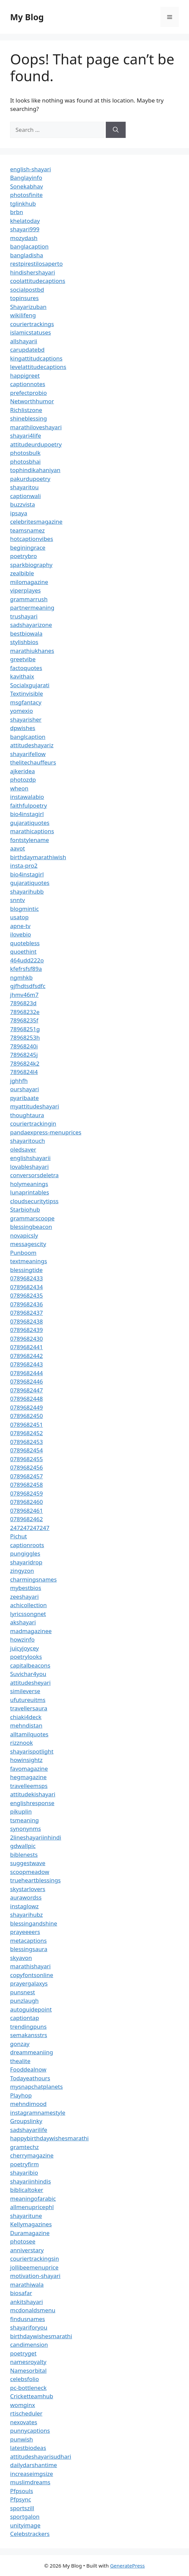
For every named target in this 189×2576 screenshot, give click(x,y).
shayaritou (24, 487)
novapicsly (24, 1235)
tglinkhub (23, 203)
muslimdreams (30, 2482)
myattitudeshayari (34, 1106)
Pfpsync (20, 2499)
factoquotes (26, 668)
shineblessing (28, 418)
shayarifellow (27, 754)
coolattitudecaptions (37, 281)
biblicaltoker (26, 2190)
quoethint (23, 951)
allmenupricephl (32, 2207)
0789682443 (26, 1364)
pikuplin (21, 1811)
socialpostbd (27, 289)
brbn (16, 212)
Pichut (18, 1536)
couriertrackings (32, 324)
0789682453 (26, 1442)
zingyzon (22, 1570)
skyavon (21, 1958)
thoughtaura (27, 1115)
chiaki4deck (25, 1717)
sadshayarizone (31, 625)
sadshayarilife (28, 2130)
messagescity (28, 1244)
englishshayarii (30, 1158)
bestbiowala (26, 633)
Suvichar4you (28, 1674)
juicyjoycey (24, 1648)
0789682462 (26, 1519)
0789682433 (26, 1278)
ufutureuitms (27, 1700)
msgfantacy (25, 702)
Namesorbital (28, 2370)
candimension (29, 2344)
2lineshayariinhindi (35, 1837)
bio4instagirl (27, 814)
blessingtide (26, 1270)
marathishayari (30, 1966)
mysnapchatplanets (36, 2086)
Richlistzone (26, 410)
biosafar (21, 2293)
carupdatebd (27, 349)
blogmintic (24, 909)
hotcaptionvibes (31, 539)
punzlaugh (24, 2000)
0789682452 (26, 1433)
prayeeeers (25, 1932)
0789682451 (26, 1424)
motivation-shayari (35, 2276)
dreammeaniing (31, 2052)
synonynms (25, 1828)
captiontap (24, 2018)
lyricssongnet (28, 1614)
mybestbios (25, 1588)
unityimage (25, 2525)
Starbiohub (25, 1209)
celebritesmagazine (36, 521)
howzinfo (22, 1639)
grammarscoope (32, 1218)
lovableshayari (29, 1166)
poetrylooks (26, 1656)
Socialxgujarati (30, 685)
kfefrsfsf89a (26, 969)
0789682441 (26, 1347)
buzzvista (22, 504)
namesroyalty (28, 2362)
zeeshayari (24, 1596)
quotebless (25, 943)
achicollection (28, 1605)
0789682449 (26, 1407)
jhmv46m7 (24, 994)
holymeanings (29, 1184)
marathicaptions (32, 831)
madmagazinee (31, 1631)
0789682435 (26, 1295)
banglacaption (29, 246)
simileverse (25, 1691)
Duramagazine (30, 2233)
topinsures (24, 298)
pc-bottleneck (28, 2388)
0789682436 (26, 1304)
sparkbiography (31, 565)
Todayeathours (30, 2078)
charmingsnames (33, 1579)
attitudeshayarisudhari (40, 2456)
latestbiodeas (28, 2448)
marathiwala (27, 2284)
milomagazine (29, 582)
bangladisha (26, 255)
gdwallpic (23, 1846)
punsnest (22, 1992)
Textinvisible (26, 693)
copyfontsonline (31, 1975)
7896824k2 (24, 1063)
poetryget (23, 2353)
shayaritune (26, 2216)
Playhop (21, 2095)
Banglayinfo (26, 177)
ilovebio (20, 934)
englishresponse (32, 1803)
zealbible (22, 573)
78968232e (24, 1012)
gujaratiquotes (30, 823)
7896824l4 (24, 1072)
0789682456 (26, 1467)
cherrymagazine (32, 2155)
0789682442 (26, 1356)
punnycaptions (30, 2430)
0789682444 (26, 1373)
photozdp (23, 779)
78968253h (25, 1037)
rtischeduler (26, 2413)
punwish (21, 2439)
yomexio (21, 711)
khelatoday (25, 221)
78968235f (24, 1020)
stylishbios (24, 642)
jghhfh (19, 1080)
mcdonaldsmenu (32, 2310)
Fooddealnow (28, 2069)
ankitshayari (26, 2302)
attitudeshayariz (32, 745)
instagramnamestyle (37, 2112)
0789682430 (26, 1338)
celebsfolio (24, 2379)
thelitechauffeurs (33, 762)
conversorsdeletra (34, 1175)
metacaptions (28, 1940)
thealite (20, 2061)
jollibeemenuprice (34, 2267)
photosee (22, 2241)
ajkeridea (22, 771)
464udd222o (27, 960)
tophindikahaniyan (35, 470)
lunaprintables (29, 1192)
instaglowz (24, 1906)
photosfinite (26, 195)
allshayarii (23, 341)
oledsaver (23, 1149)
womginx (22, 2405)
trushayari (23, 616)
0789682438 (26, 1321)
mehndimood (28, 2104)
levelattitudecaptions (38, 367)
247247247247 (30, 1528)
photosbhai (25, 461)
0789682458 (26, 1484)
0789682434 (26, 1287)
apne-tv (20, 926)
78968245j (24, 1055)
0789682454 (26, 1450)
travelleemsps (29, 1786)
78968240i (24, 1046)
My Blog (27, 17)
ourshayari (24, 1089)
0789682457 (26, 1476)
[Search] (116, 130)
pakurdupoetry (30, 479)
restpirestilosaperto (36, 263)
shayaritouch (27, 1141)
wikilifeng (23, 315)
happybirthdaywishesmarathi (49, 2138)
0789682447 (26, 1390)
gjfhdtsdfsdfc (27, 986)
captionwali (25, 496)
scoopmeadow (29, 1872)
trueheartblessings (35, 1880)
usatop (19, 917)
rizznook (21, 1742)
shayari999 (24, 229)
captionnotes (27, 384)
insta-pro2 (23, 865)
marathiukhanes (32, 651)
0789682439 (26, 1330)
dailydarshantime (33, 2465)
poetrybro (23, 556)
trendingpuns (28, 2026)
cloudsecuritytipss (34, 1201)
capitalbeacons (30, 1665)
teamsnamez (27, 530)
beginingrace (27, 547)
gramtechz (24, 2147)
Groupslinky (26, 2121)
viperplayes (25, 590)
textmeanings (28, 1261)
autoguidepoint (31, 2009)
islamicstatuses (30, 332)
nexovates (23, 2422)
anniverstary (27, 2250)
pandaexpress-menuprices (45, 1132)
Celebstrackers (30, 2534)
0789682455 (26, 1459)
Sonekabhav (26, 186)
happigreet (25, 375)
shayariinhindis (30, 2181)
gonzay (19, 2044)
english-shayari (30, 169)
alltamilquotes (29, 1734)
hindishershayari (32, 272)
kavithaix (22, 676)
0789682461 (26, 1510)
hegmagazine (28, 1777)
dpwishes (22, 728)
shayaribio (24, 2172)
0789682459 (26, 1493)
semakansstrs (28, 2035)
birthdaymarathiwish (38, 857)
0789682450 (26, 1416)
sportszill (22, 2508)
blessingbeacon (31, 1227)
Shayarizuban (28, 307)
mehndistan (26, 1725)
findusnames (27, 2319)
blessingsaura (28, 1949)
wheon (19, 788)
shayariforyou (28, 2327)
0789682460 (26, 1502)
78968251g (25, 1029)
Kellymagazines (31, 2224)
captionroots (27, 1545)
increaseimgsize (31, 2474)
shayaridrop (26, 1562)
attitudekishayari (32, 1794)
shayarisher (25, 719)
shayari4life (25, 435)
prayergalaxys (29, 1983)
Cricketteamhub (31, 2396)
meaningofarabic (33, 2198)
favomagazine (29, 1768)
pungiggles (25, 1553)
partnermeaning (32, 607)
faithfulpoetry (28, 805)
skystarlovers (27, 1889)
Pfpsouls (21, 2491)
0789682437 (26, 1312)
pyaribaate (24, 1098)
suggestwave (27, 1863)
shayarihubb (27, 891)
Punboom (23, 1252)
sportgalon (24, 2516)
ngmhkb (21, 977)
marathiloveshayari (36, 427)
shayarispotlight (32, 1751)
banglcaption (27, 737)
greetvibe (23, 659)
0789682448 (26, 1398)
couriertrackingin (33, 1123)
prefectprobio (28, 393)
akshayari (23, 1622)
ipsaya (18, 513)
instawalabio (27, 797)
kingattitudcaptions (36, 358)
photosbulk (25, 453)
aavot (17, 848)
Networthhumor (32, 401)
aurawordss (25, 1897)
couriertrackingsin (34, 2258)
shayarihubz (26, 1914)
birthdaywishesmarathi (41, 2336)
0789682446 (26, 1381)
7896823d (23, 1003)
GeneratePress (127, 2565)
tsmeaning (24, 1820)
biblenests (24, 1854)
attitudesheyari (30, 1682)
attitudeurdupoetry (36, 444)
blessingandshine (33, 1923)
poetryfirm (24, 2164)
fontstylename (29, 840)
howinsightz (26, 1760)
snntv (17, 900)
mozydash (23, 238)
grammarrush (29, 599)
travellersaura (28, 1708)
